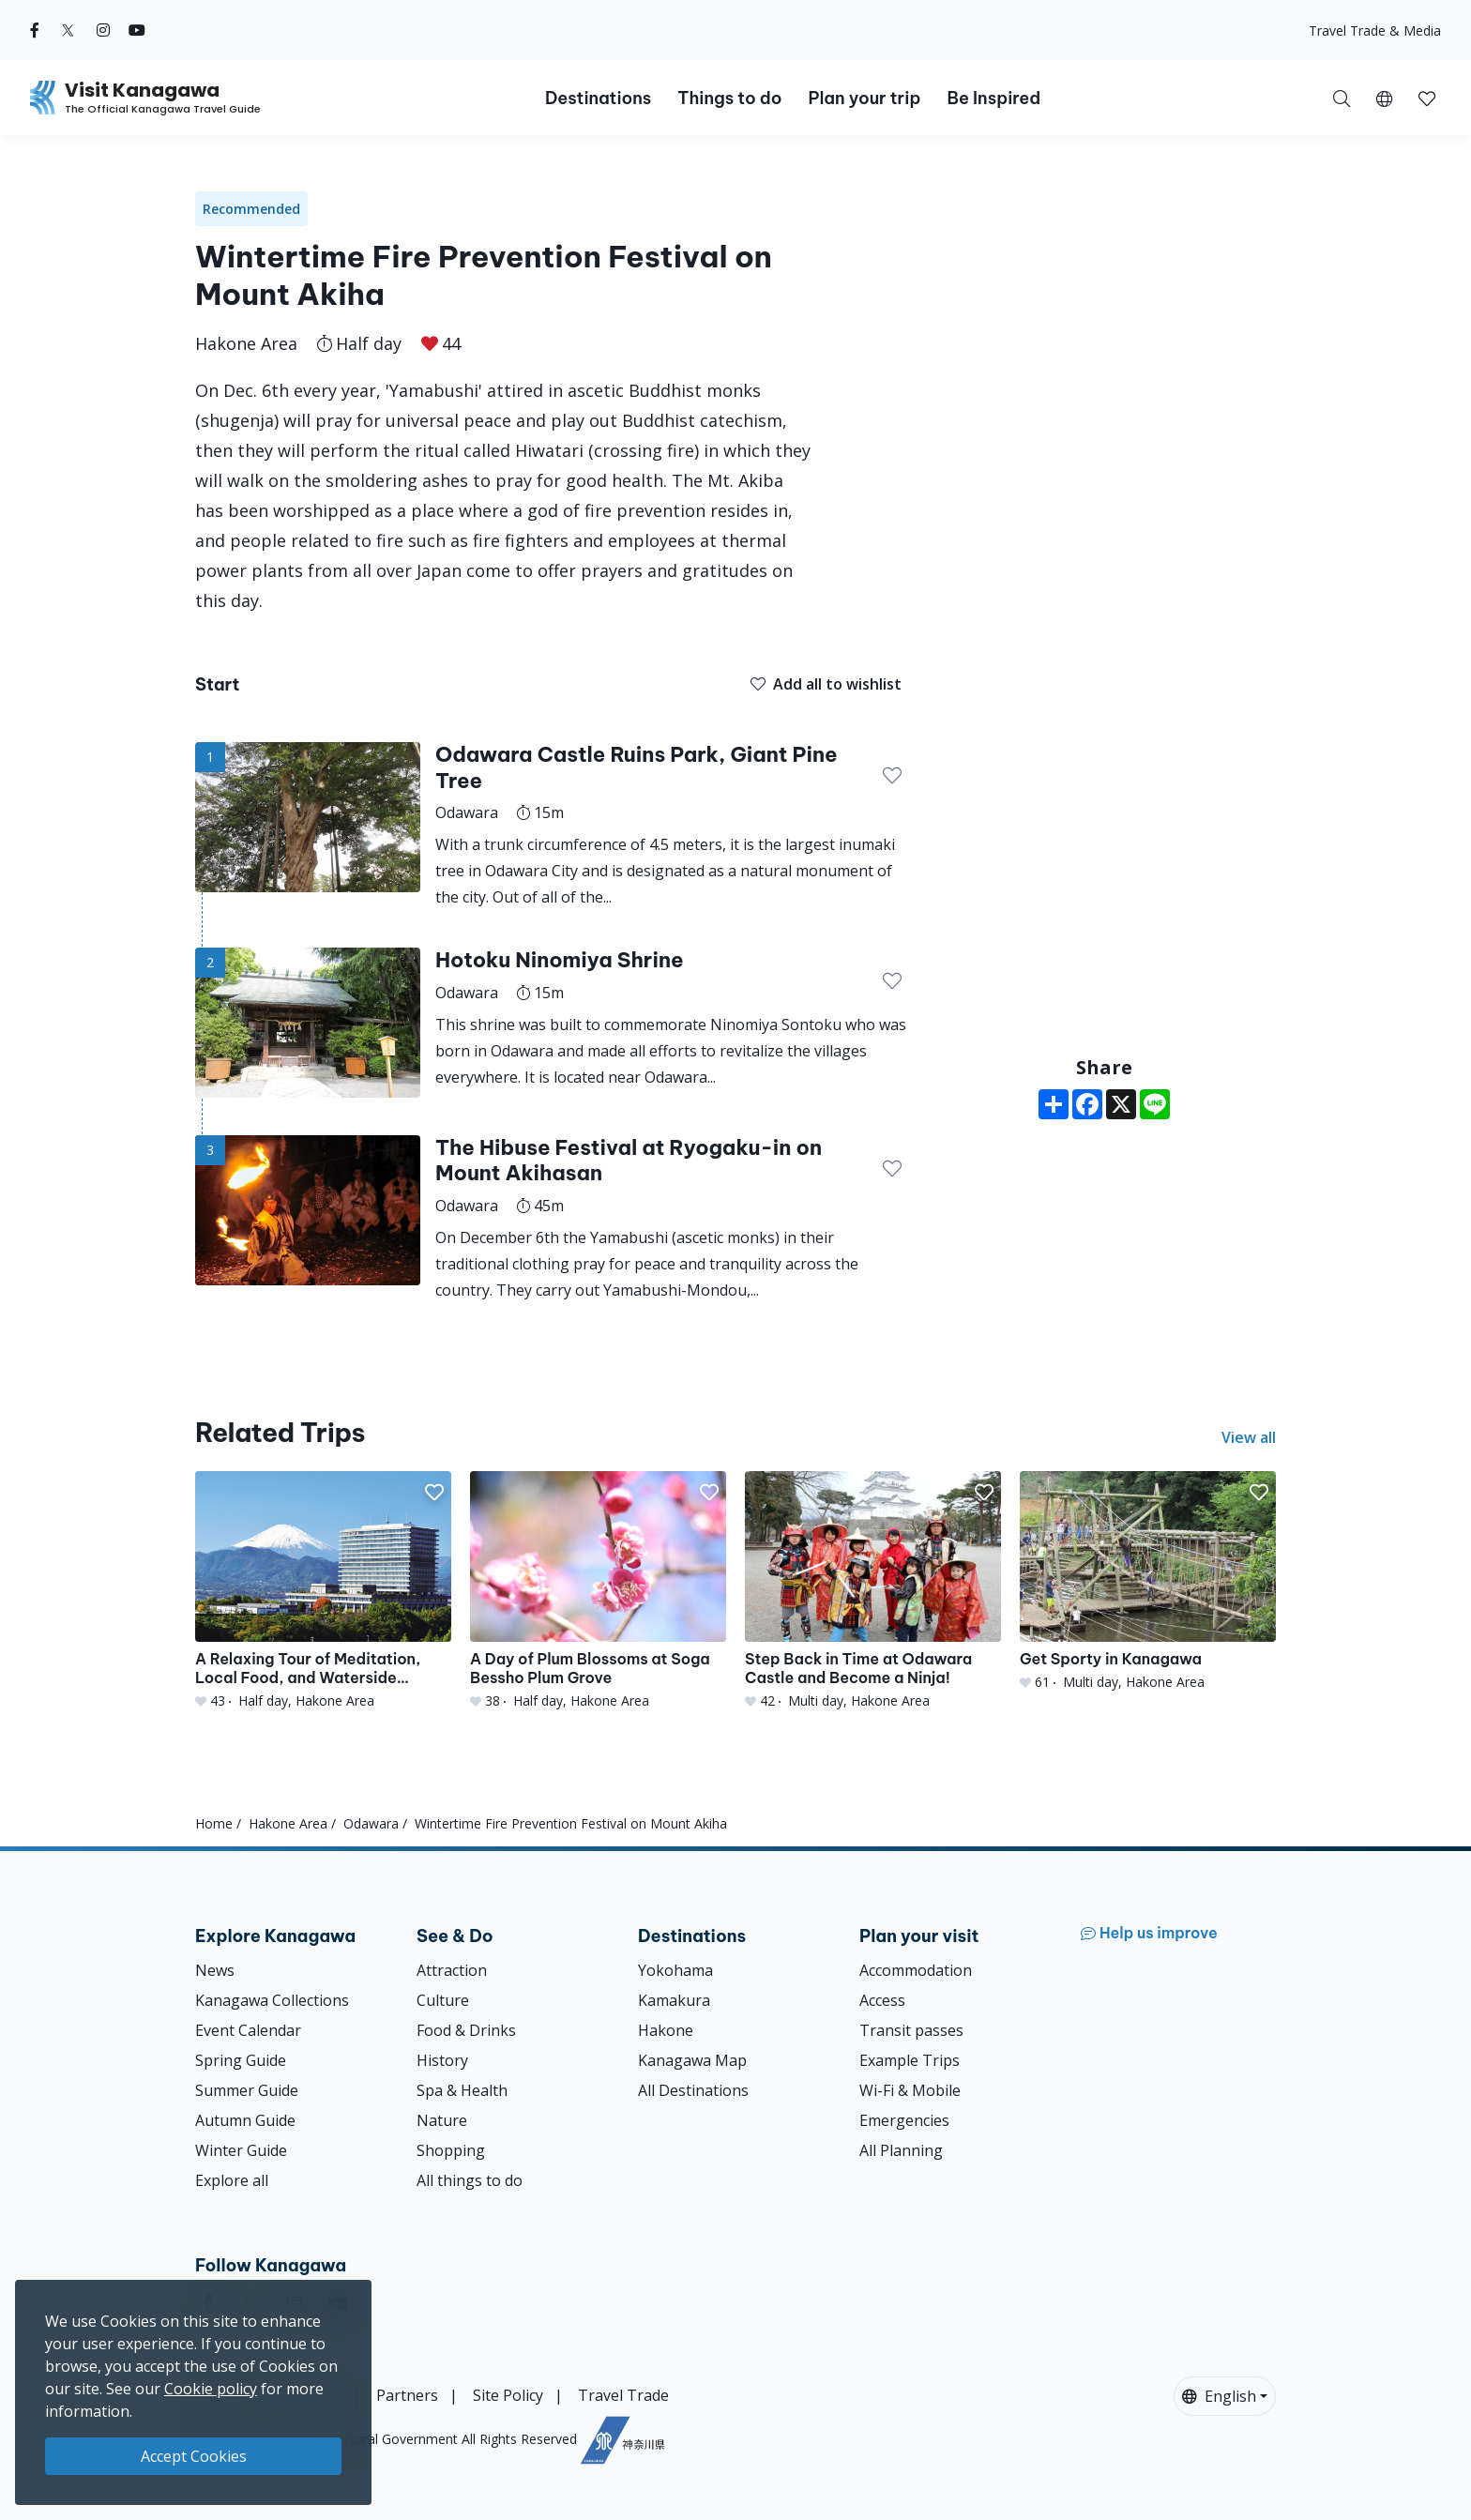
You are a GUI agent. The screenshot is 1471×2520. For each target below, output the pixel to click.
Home (214, 1823)
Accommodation (915, 1970)
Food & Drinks (466, 2030)
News (215, 1970)
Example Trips (909, 2060)
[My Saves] (1426, 97)
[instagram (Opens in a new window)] (103, 30)
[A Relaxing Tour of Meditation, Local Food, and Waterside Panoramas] (323, 1590)
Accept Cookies (194, 2456)
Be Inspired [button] (993, 98)
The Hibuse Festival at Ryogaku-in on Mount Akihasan (628, 1160)
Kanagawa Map (692, 2060)
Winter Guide (241, 2150)
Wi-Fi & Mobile (910, 2090)
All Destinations (693, 2090)
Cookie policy (210, 2388)
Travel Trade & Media (1375, 30)
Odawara (371, 1823)
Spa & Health (462, 2090)
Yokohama (675, 1970)
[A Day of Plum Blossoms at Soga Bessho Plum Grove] (598, 1590)
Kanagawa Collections (272, 2000)
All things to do (470, 2180)
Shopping (451, 2150)
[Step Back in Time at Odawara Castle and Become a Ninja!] (873, 1590)
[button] (1384, 97)
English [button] (1219, 2396)
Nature (442, 2120)
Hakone (665, 2030)
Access (882, 2000)
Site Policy (508, 2395)
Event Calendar (248, 2030)
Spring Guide (240, 2060)
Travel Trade (623, 2395)
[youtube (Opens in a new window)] (137, 30)
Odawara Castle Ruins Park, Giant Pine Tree (636, 767)
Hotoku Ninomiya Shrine (559, 960)
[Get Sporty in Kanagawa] (1148, 1581)
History (442, 2060)
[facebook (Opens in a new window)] (34, 30)
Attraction (452, 1970)
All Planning (901, 2150)
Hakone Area (246, 343)
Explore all (231, 2180)
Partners (407, 2395)
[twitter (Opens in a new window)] (68, 30)
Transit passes (911, 2030)
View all (1248, 1437)
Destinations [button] (598, 98)
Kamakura (674, 2000)
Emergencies (904, 2120)
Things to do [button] (729, 98)
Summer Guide (246, 2090)
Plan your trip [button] (864, 98)
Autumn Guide (245, 2120)
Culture (443, 2000)
